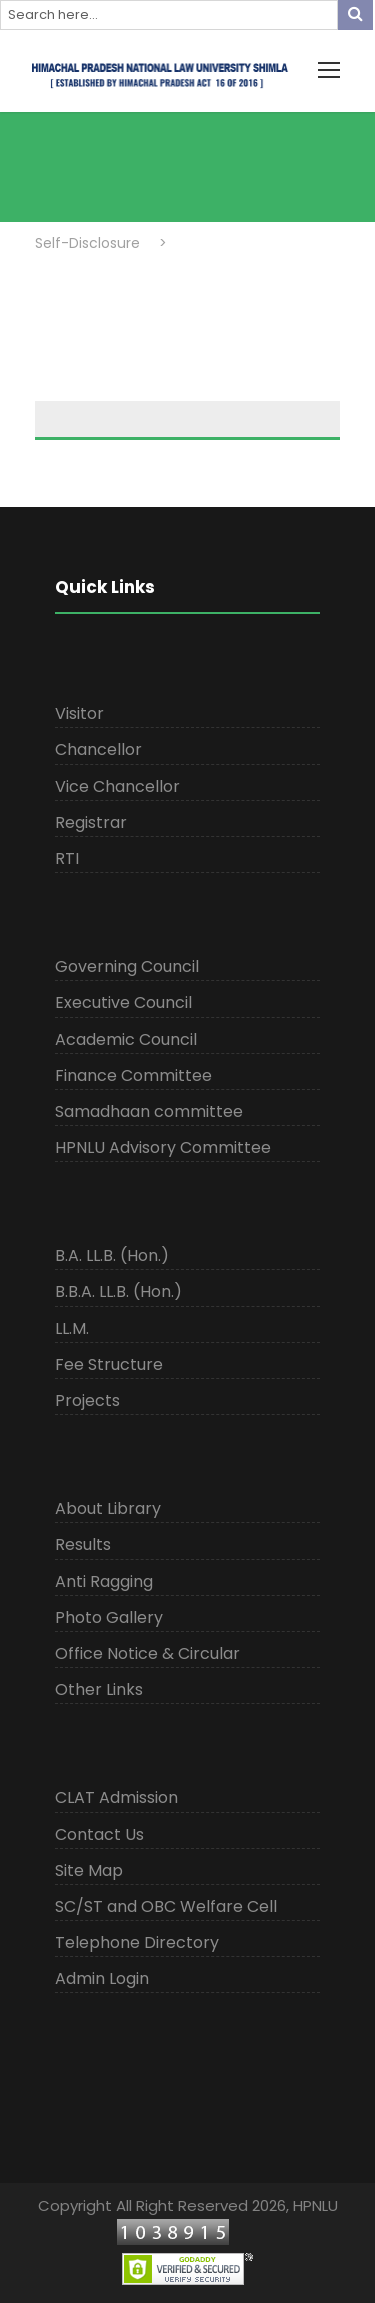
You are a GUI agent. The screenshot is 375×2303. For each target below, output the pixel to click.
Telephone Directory (137, 1942)
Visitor (79, 713)
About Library (108, 1508)
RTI (67, 858)
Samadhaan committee (149, 1111)
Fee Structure (109, 1364)
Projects (87, 1400)
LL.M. (72, 1328)
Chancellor (98, 749)
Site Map (89, 1870)
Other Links (99, 1689)
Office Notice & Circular (147, 1653)
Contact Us (99, 1834)
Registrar (91, 822)
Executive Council (123, 1002)
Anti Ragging (104, 1581)
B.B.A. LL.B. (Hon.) (118, 1291)
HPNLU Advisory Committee (163, 1147)
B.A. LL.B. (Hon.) (112, 1255)
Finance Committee (133, 1075)
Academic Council (126, 1039)
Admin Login (102, 1978)
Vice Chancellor (117, 786)
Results (83, 1544)
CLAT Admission (116, 1797)
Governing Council (127, 966)
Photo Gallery (109, 1617)
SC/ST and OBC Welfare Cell (166, 1906)
